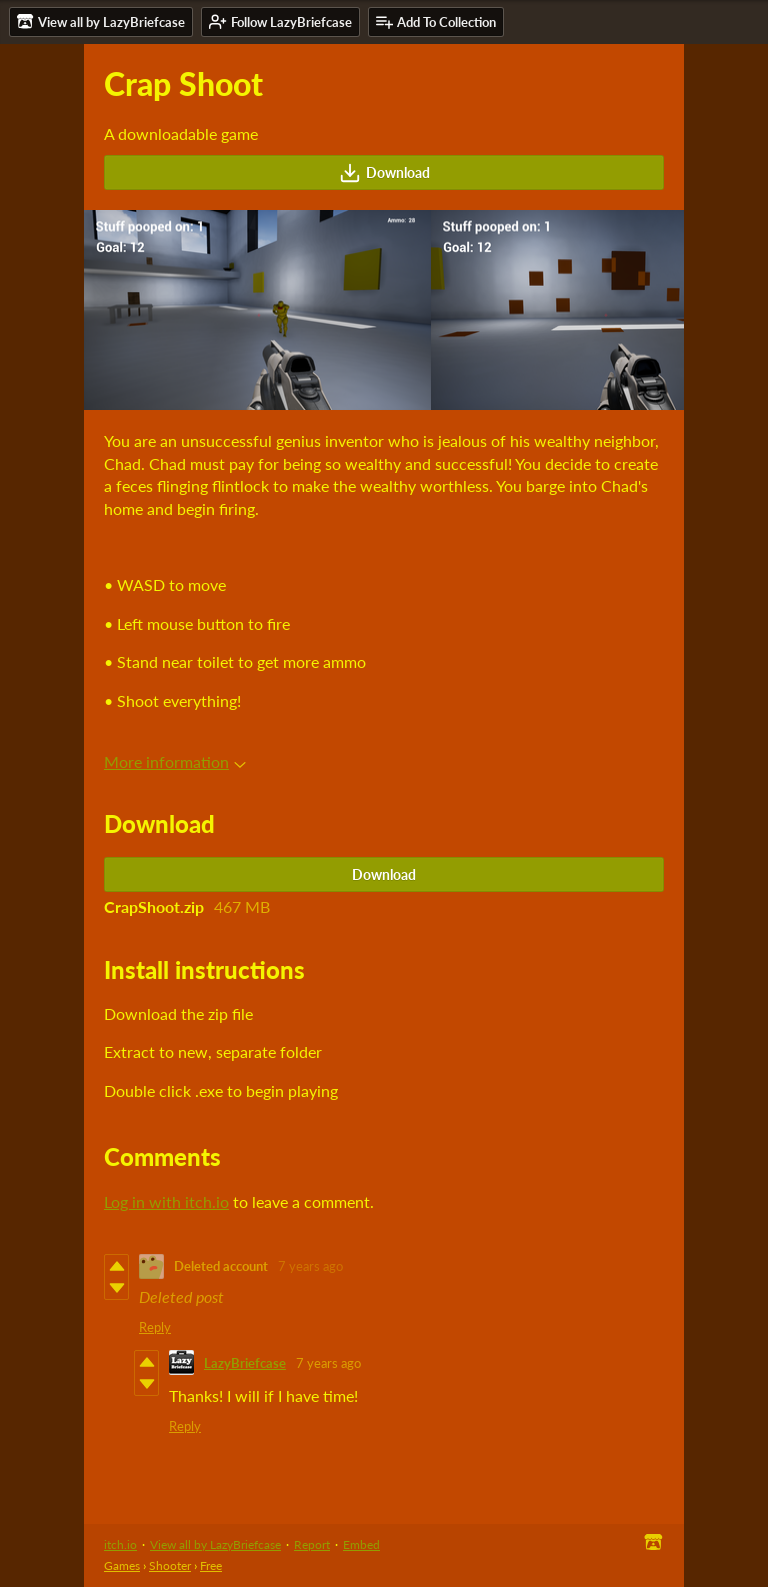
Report (312, 1544)
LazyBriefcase (245, 1363)
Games (122, 1565)
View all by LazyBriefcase (215, 1544)
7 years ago (310, 1266)
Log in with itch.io (166, 1201)
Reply (155, 1327)
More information (175, 761)
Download (384, 173)
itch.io (120, 1544)
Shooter (170, 1565)
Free (211, 1565)
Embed (361, 1544)
